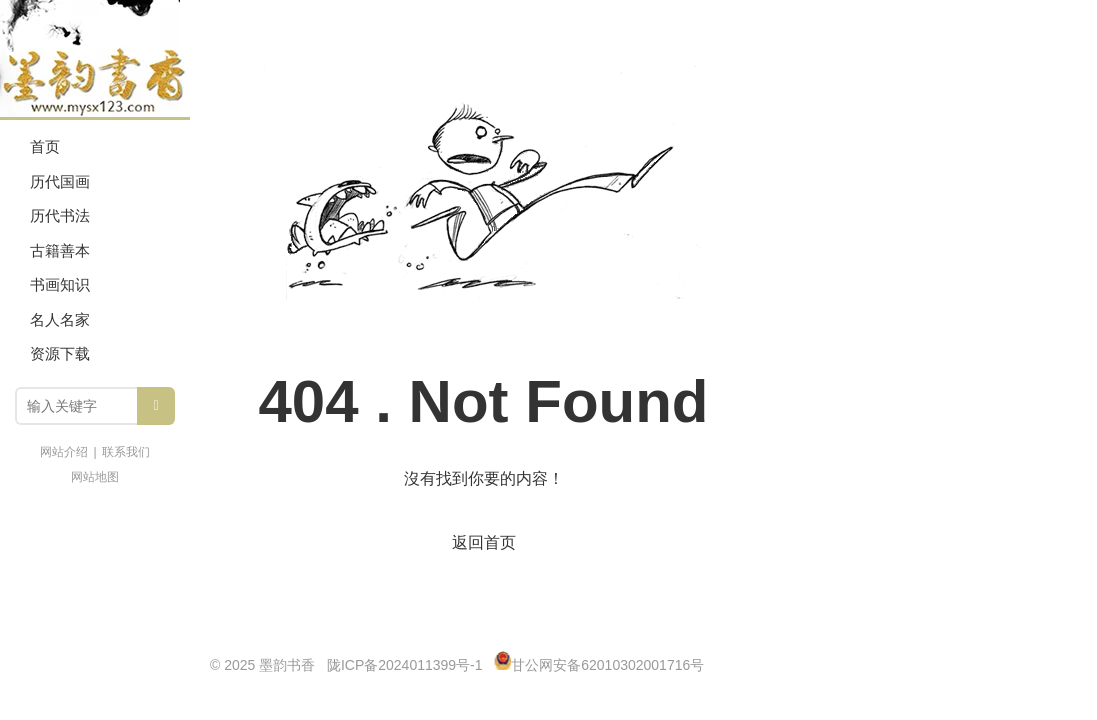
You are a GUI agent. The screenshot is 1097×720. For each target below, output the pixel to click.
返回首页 (484, 542)
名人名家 (60, 319)
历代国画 (60, 181)
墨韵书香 (95, 60)
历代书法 (60, 215)
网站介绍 (64, 452)
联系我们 (126, 452)
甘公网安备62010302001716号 (607, 665)
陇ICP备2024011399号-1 (405, 665)
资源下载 (60, 353)
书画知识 (60, 284)
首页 (45, 146)
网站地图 (95, 477)
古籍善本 (60, 250)
